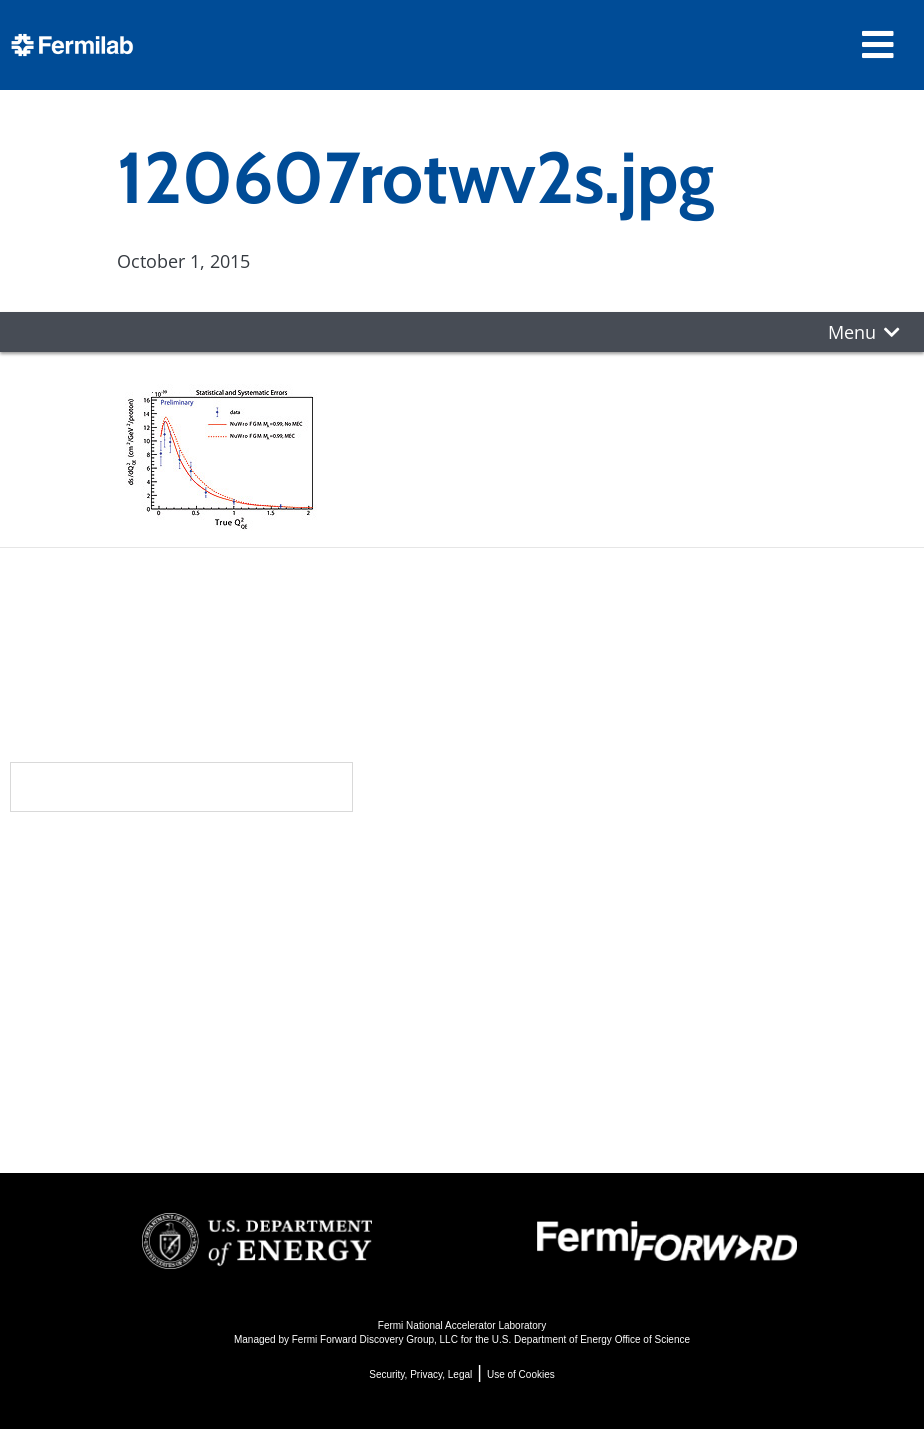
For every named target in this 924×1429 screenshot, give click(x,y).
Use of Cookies (521, 1374)
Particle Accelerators (563, 949)
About (197, 860)
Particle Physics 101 (558, 1030)
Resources (225, 1020)
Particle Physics (539, 922)
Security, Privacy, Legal (420, 1374)
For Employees (230, 1055)
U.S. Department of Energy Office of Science (591, 1339)
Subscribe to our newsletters (181, 786)
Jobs (181, 1109)
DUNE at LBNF (534, 895)
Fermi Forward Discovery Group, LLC (375, 1339)
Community (223, 900)
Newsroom (223, 940)
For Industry (218, 1082)
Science (512, 860)
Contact (210, 980)
